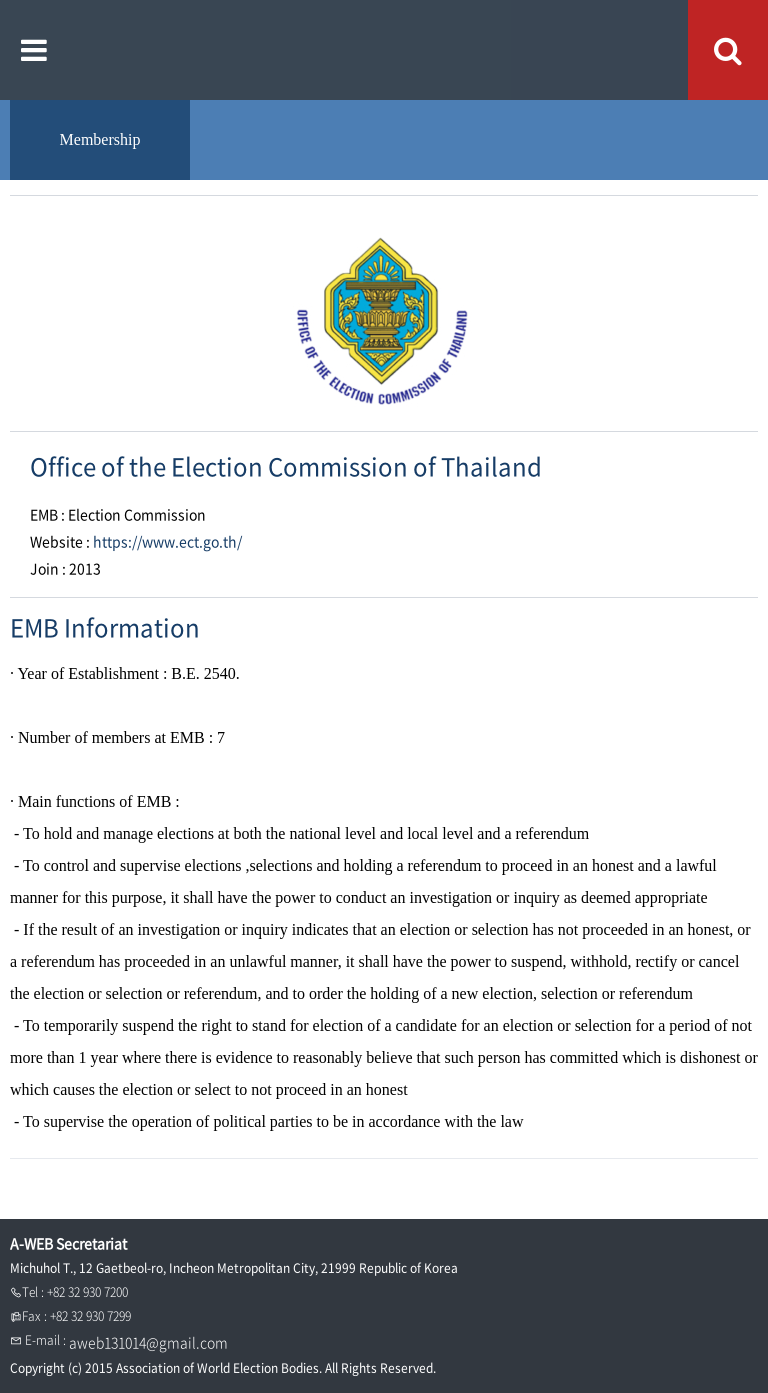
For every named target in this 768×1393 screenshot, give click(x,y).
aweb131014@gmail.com (148, 1342)
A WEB (384, 50)
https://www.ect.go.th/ (167, 541)
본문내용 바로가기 (0, 0)
